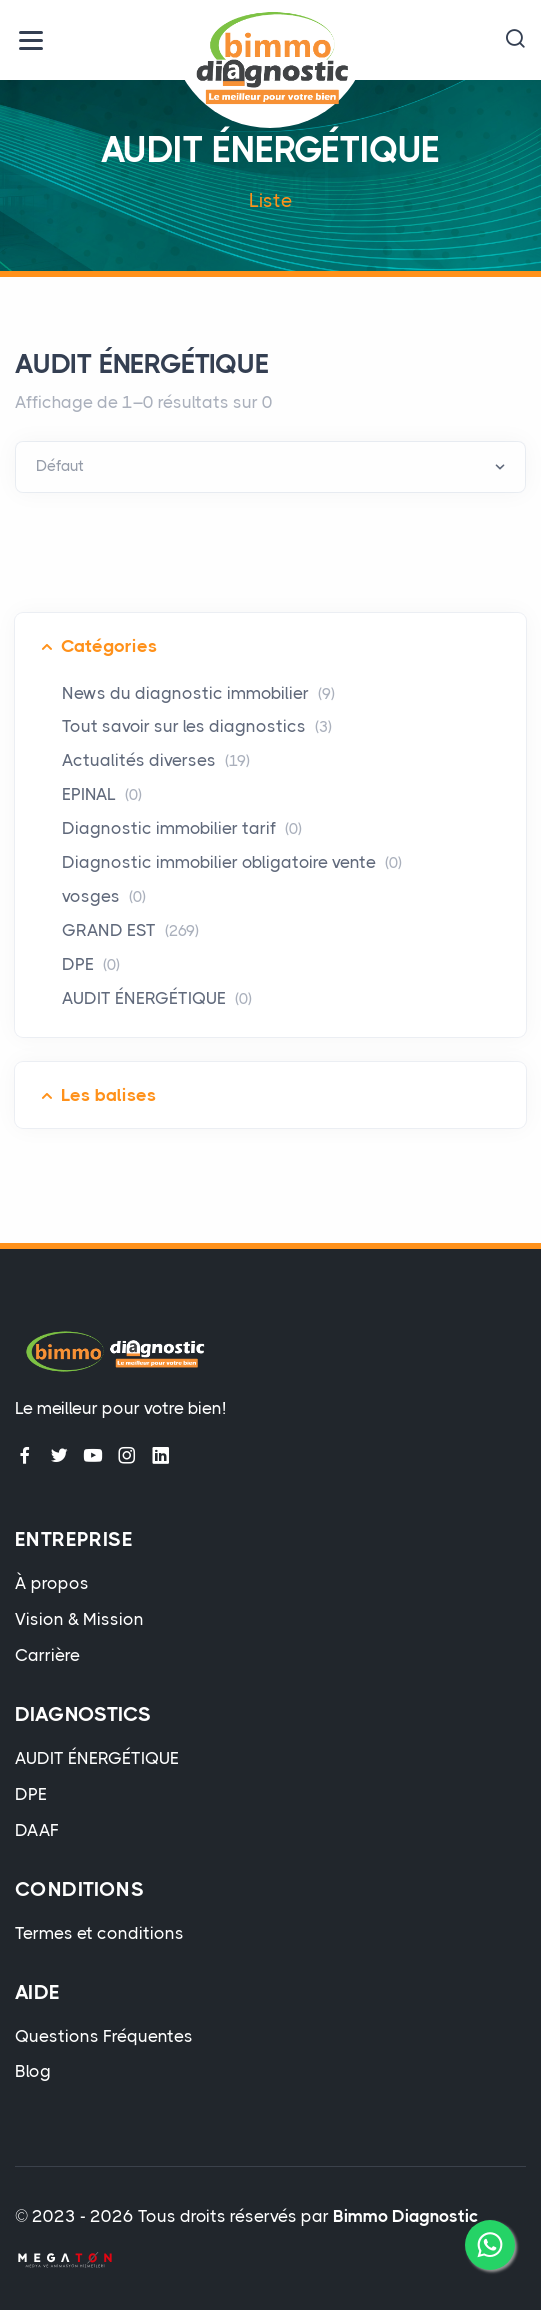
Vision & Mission (79, 1619)
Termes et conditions (99, 1933)
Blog (33, 2071)
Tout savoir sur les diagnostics (197, 726)
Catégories (109, 646)
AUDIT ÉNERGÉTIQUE (157, 998)
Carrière (47, 1655)
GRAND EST (130, 930)
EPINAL (102, 794)
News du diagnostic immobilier (198, 693)
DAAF (37, 1830)
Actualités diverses (156, 760)
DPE (91, 964)
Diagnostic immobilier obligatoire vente (232, 862)
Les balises (108, 1095)
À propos (52, 1583)
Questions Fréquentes (104, 2036)
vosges (104, 896)
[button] (515, 40)
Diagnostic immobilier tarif (182, 828)
